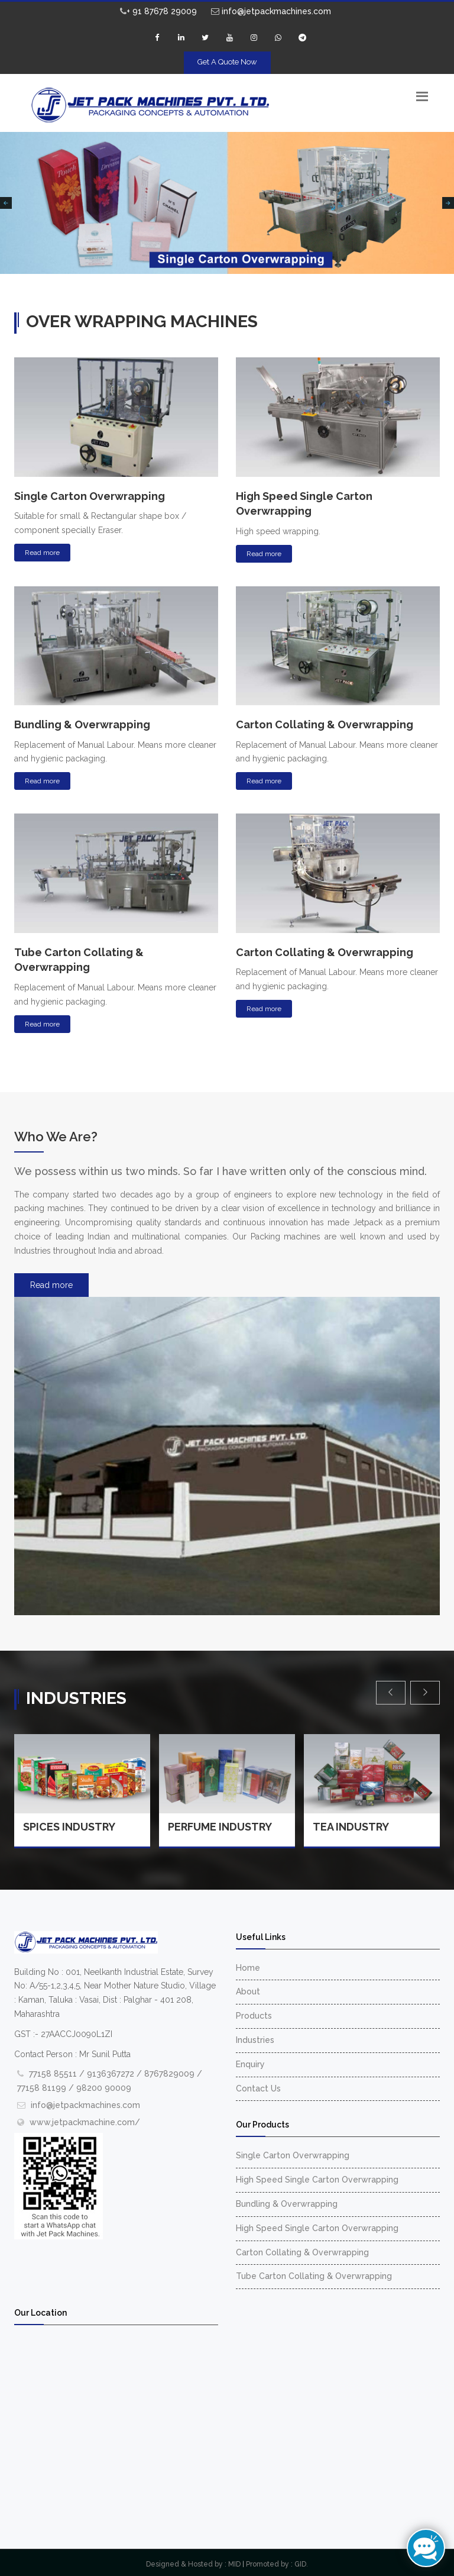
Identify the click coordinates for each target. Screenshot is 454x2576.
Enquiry (250, 2064)
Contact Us (258, 2088)
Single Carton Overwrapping (292, 2155)
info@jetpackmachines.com (271, 11)
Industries (255, 2040)
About (248, 1991)
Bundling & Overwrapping (287, 2204)
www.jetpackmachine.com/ (85, 2122)
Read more (42, 552)
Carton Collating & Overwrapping (302, 2252)
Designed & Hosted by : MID (193, 2564)
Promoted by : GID (276, 2564)
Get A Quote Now (227, 61)
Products (254, 2015)
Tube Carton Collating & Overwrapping (314, 2276)
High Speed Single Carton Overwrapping (317, 2179)
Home (248, 1968)
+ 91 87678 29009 (158, 11)
